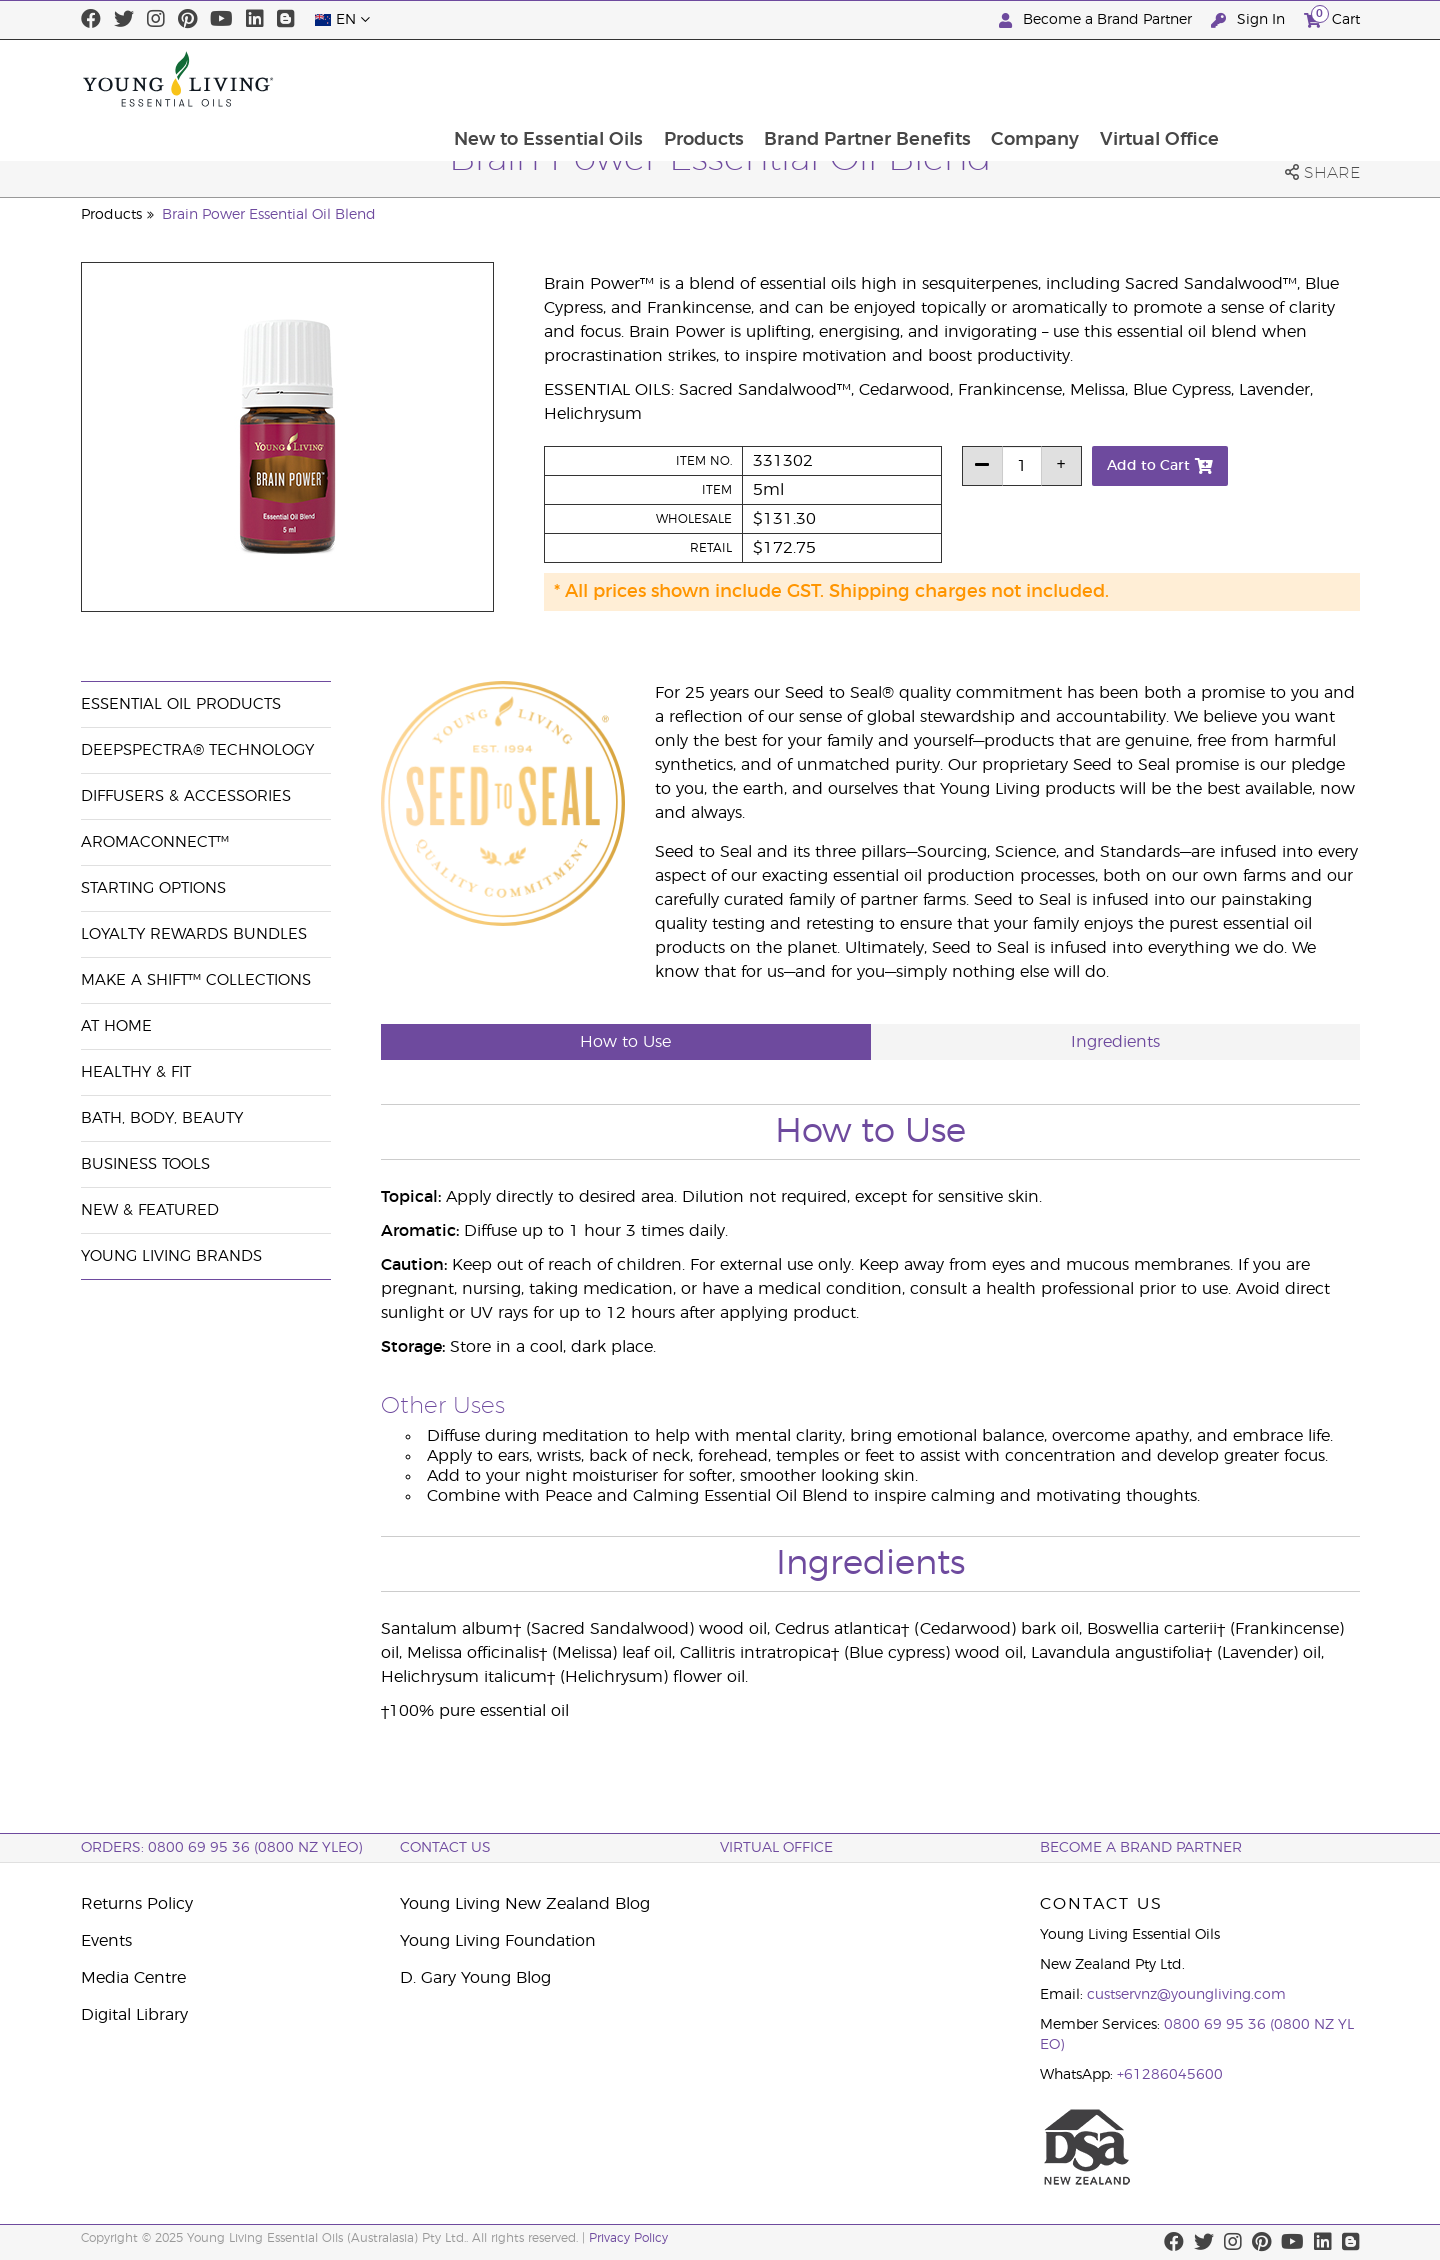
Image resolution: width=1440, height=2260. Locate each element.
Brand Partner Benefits (994, 79)
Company (1164, 79)
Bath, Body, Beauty (162, 1118)
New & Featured (150, 1210)
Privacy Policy (628, 2238)
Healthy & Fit (136, 1072)
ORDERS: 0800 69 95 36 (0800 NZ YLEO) (221, 1848)
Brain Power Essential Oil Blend (269, 215)
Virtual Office (1289, 79)
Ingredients (1115, 1042)
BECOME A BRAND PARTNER (1141, 1848)
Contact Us (445, 1848)
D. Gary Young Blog (475, 1978)
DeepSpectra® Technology (197, 750)
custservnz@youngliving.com (1186, 1995)
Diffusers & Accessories (186, 796)
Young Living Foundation (498, 1941)
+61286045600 (1170, 2075)
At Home (116, 1026)
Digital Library (134, 2015)
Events (106, 1941)
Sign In (1250, 20)
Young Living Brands (171, 1256)
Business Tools (145, 1164)
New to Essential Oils (672, 79)
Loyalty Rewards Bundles (194, 934)
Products (829, 79)
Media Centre (133, 1978)
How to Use (625, 1042)
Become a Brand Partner (1097, 20)
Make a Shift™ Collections (196, 980)
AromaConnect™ (155, 842)
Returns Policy (137, 1904)
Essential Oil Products (181, 704)
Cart (1332, 17)
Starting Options (153, 888)
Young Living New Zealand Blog (525, 1904)
